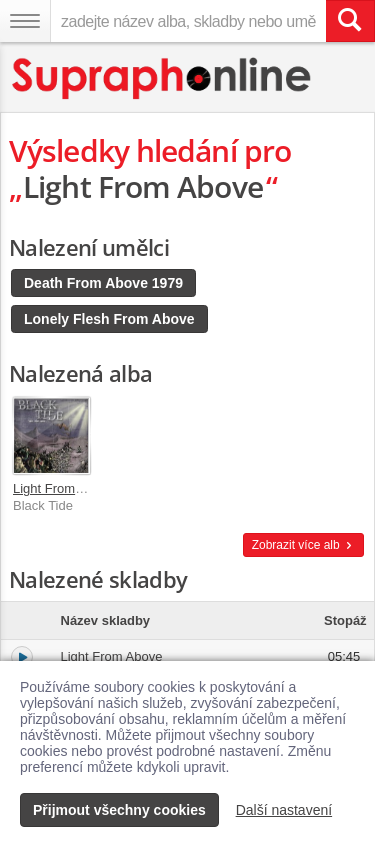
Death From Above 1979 (103, 283)
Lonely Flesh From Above (109, 319)
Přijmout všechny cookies (119, 810)
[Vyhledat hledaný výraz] (350, 21)
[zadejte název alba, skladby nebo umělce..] (188, 21)
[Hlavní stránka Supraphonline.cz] (162, 78)
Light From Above (64, 488)
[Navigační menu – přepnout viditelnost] (25, 21)
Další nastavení (284, 810)
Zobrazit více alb (303, 545)
